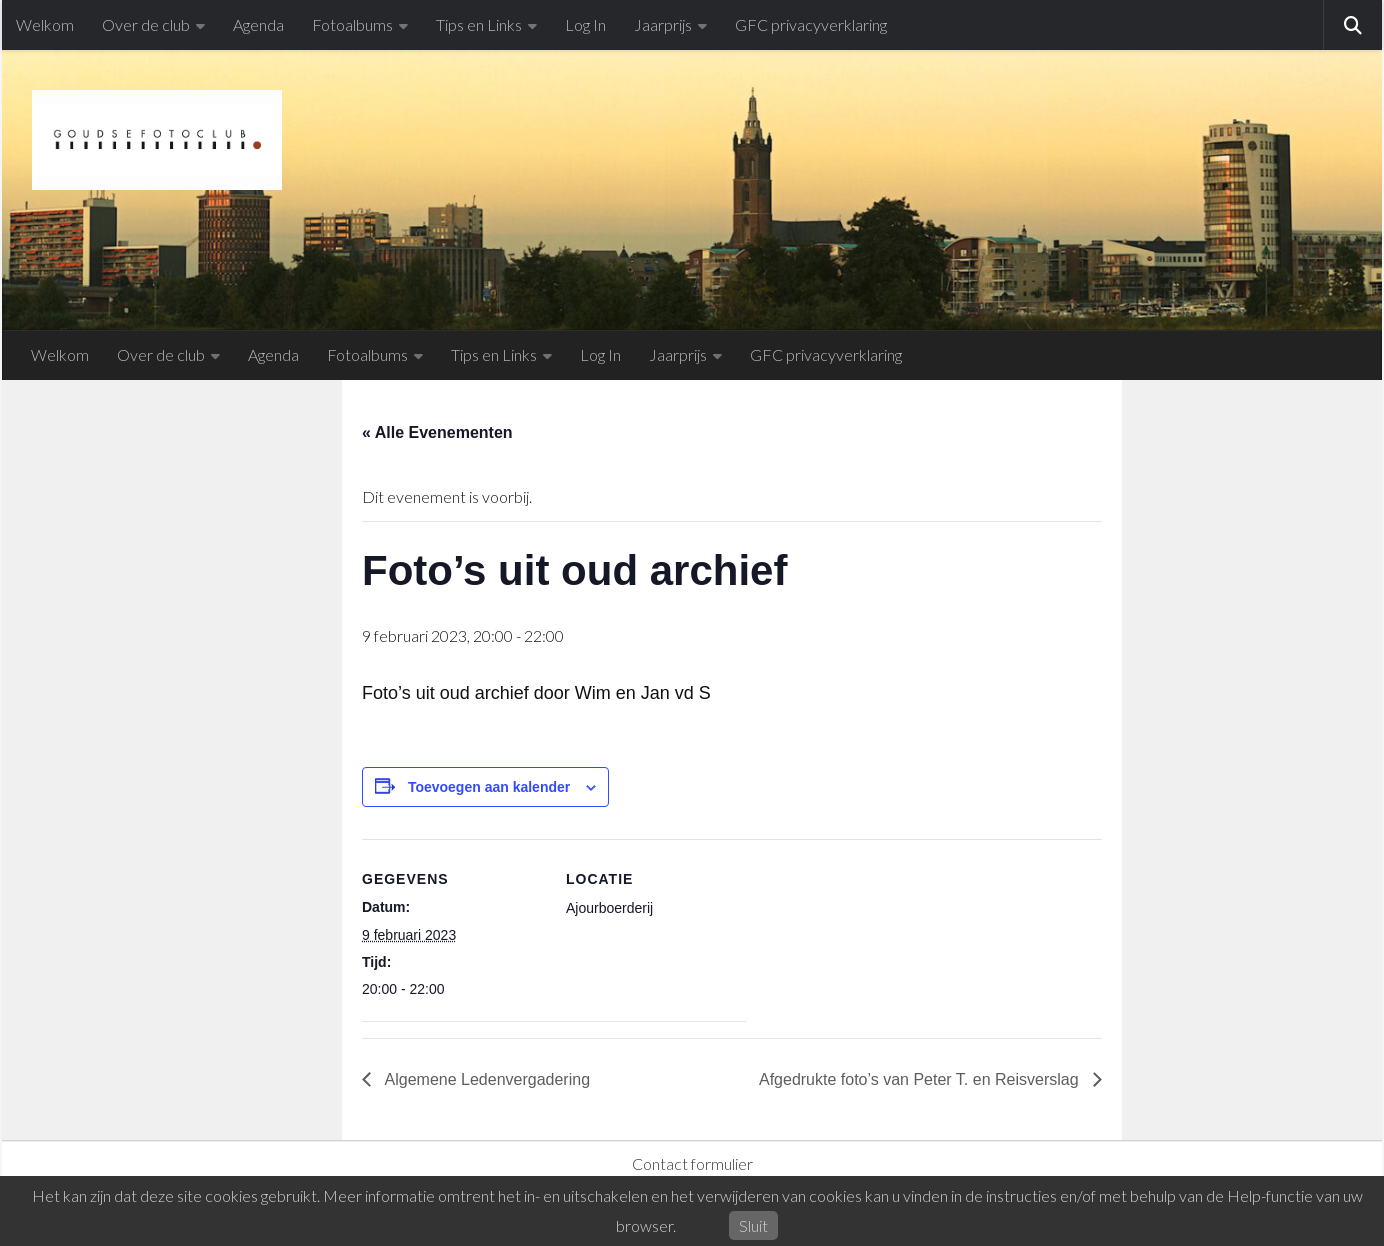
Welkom (45, 24)
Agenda (258, 24)
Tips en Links (479, 24)
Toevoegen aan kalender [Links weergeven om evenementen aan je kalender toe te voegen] (489, 787)
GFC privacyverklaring (811, 24)
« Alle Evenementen (437, 432)
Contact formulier (692, 1163)
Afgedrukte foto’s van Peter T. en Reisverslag (921, 1079)
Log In (585, 24)
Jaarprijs (663, 24)
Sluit (753, 1225)
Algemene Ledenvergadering (485, 1079)
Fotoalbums (352, 24)
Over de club (146, 24)
